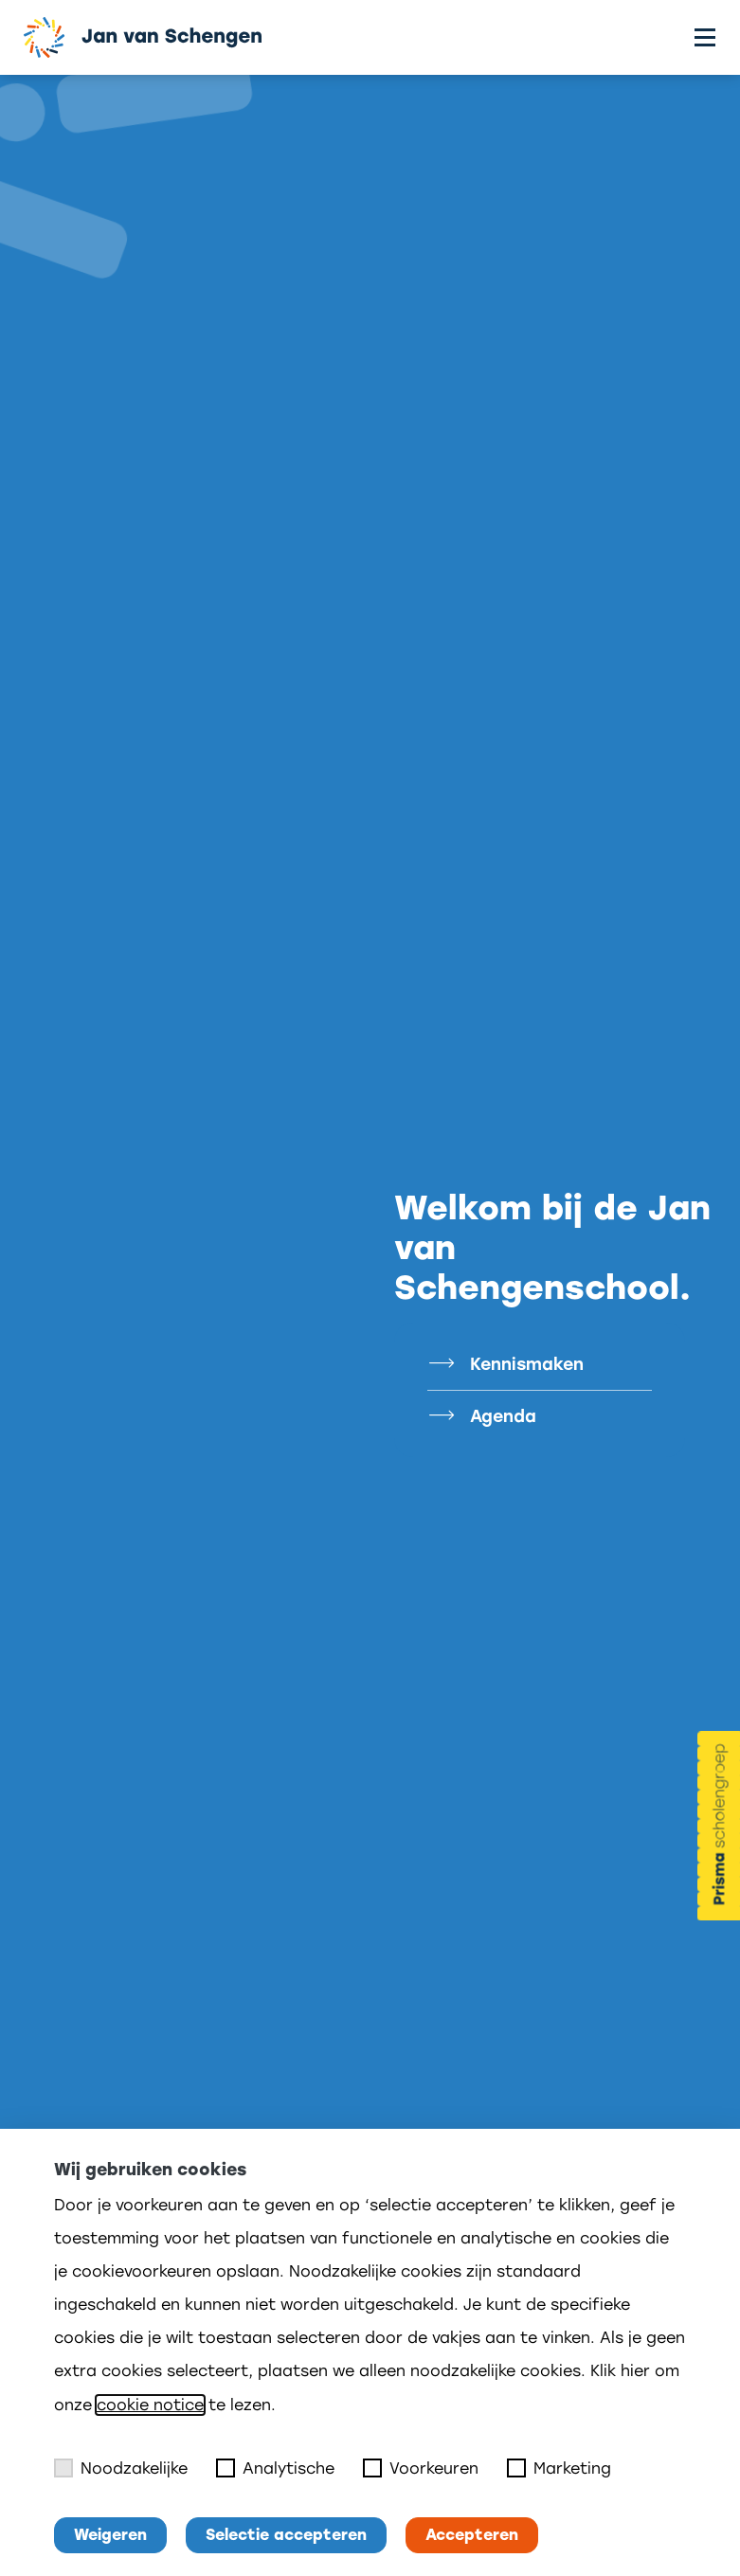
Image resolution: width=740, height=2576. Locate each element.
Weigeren (110, 2535)
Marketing (559, 2468)
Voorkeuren (420, 2468)
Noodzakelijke (121, 2468)
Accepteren (471, 2535)
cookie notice (150, 2405)
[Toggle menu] (705, 37)
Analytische (275, 2468)
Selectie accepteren (286, 2535)
